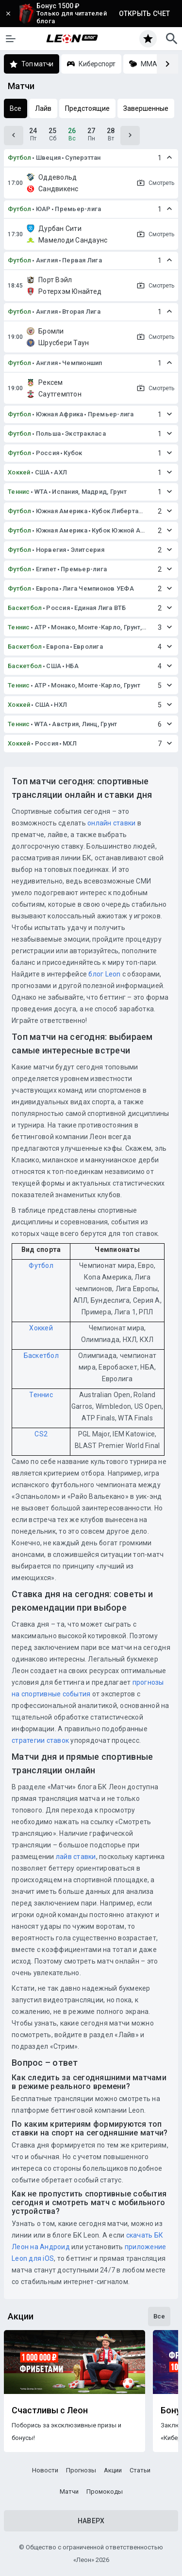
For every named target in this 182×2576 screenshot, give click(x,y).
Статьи (140, 2470)
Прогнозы (81, 2470)
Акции (113, 2470)
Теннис (19, 491)
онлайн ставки (111, 823)
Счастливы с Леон (50, 2410)
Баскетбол (25, 607)
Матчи (69, 2491)
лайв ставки (76, 1856)
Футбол (20, 157)
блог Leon (104, 974)
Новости (45, 2470)
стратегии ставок (40, 1740)
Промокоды (104, 2491)
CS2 (41, 1434)
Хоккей (19, 472)
